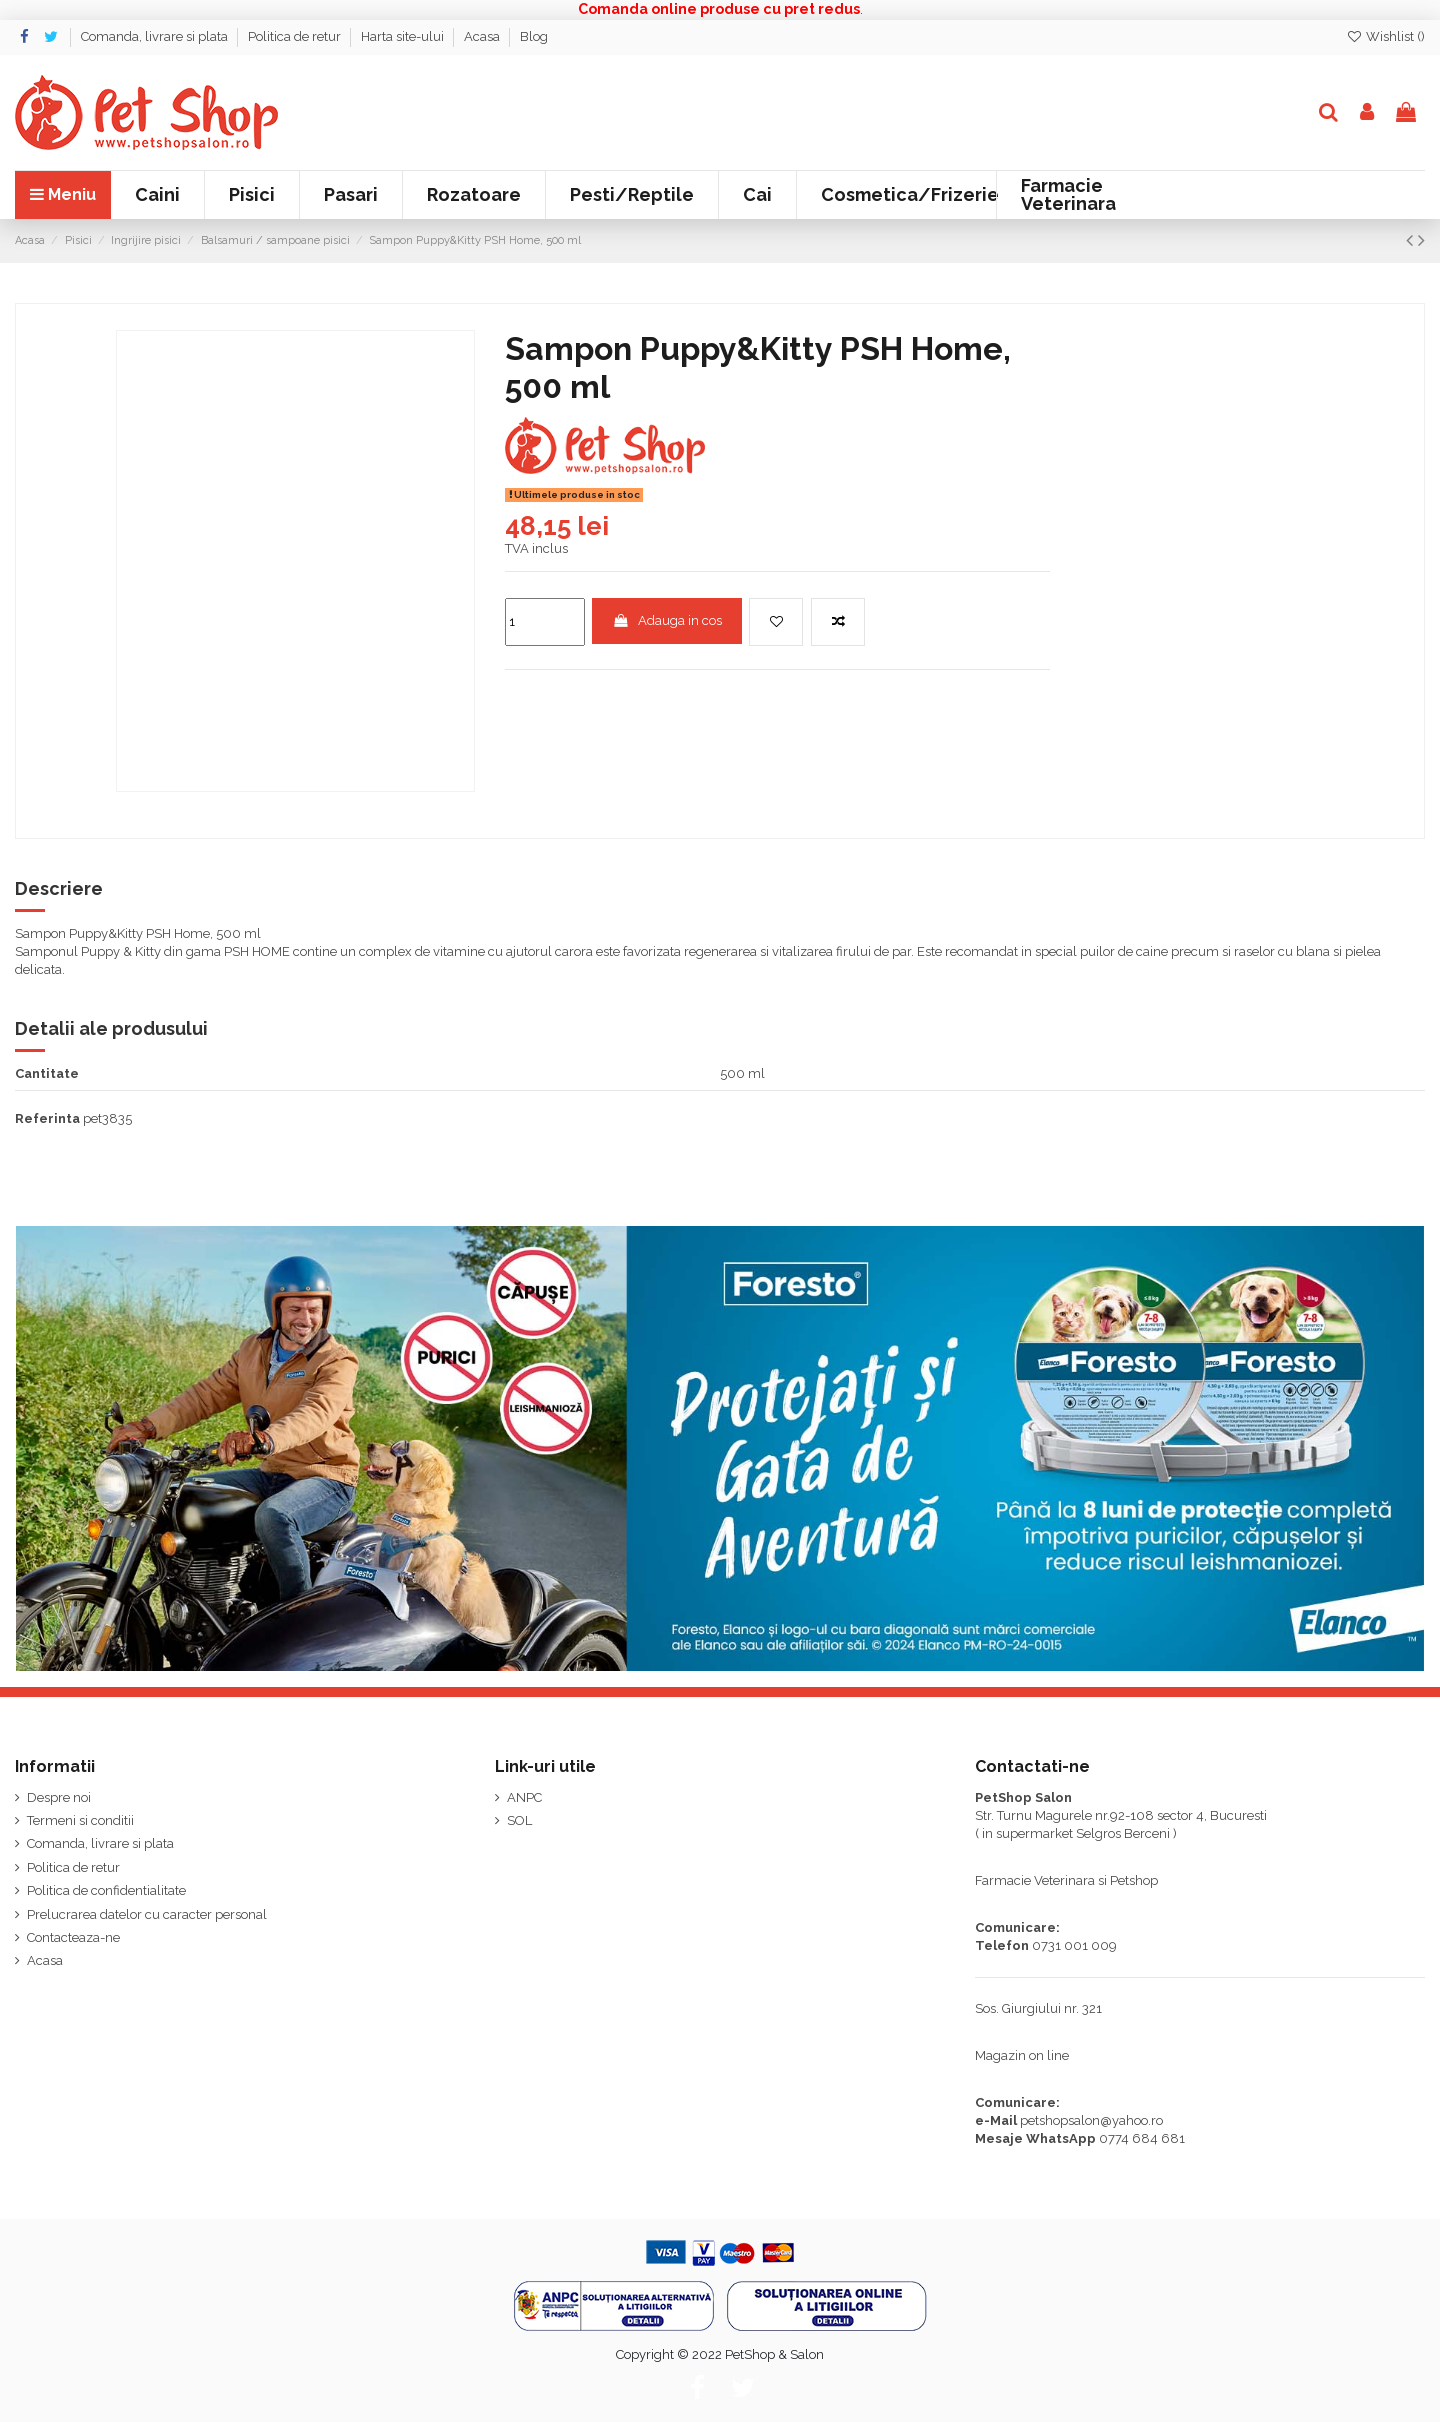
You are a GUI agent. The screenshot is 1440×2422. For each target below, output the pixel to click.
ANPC (524, 1797)
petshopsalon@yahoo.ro (1091, 2120)
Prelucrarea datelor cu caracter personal (147, 1914)
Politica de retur (296, 36)
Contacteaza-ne (73, 1937)
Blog (534, 36)
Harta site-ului (404, 36)
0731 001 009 (1074, 1945)
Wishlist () (1385, 36)
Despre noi (59, 1797)
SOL (519, 1820)
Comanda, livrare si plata (156, 36)
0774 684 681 (1142, 2138)
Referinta (47, 1118)
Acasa (483, 36)
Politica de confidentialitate (106, 1890)
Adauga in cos (667, 620)
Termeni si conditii (80, 1820)
